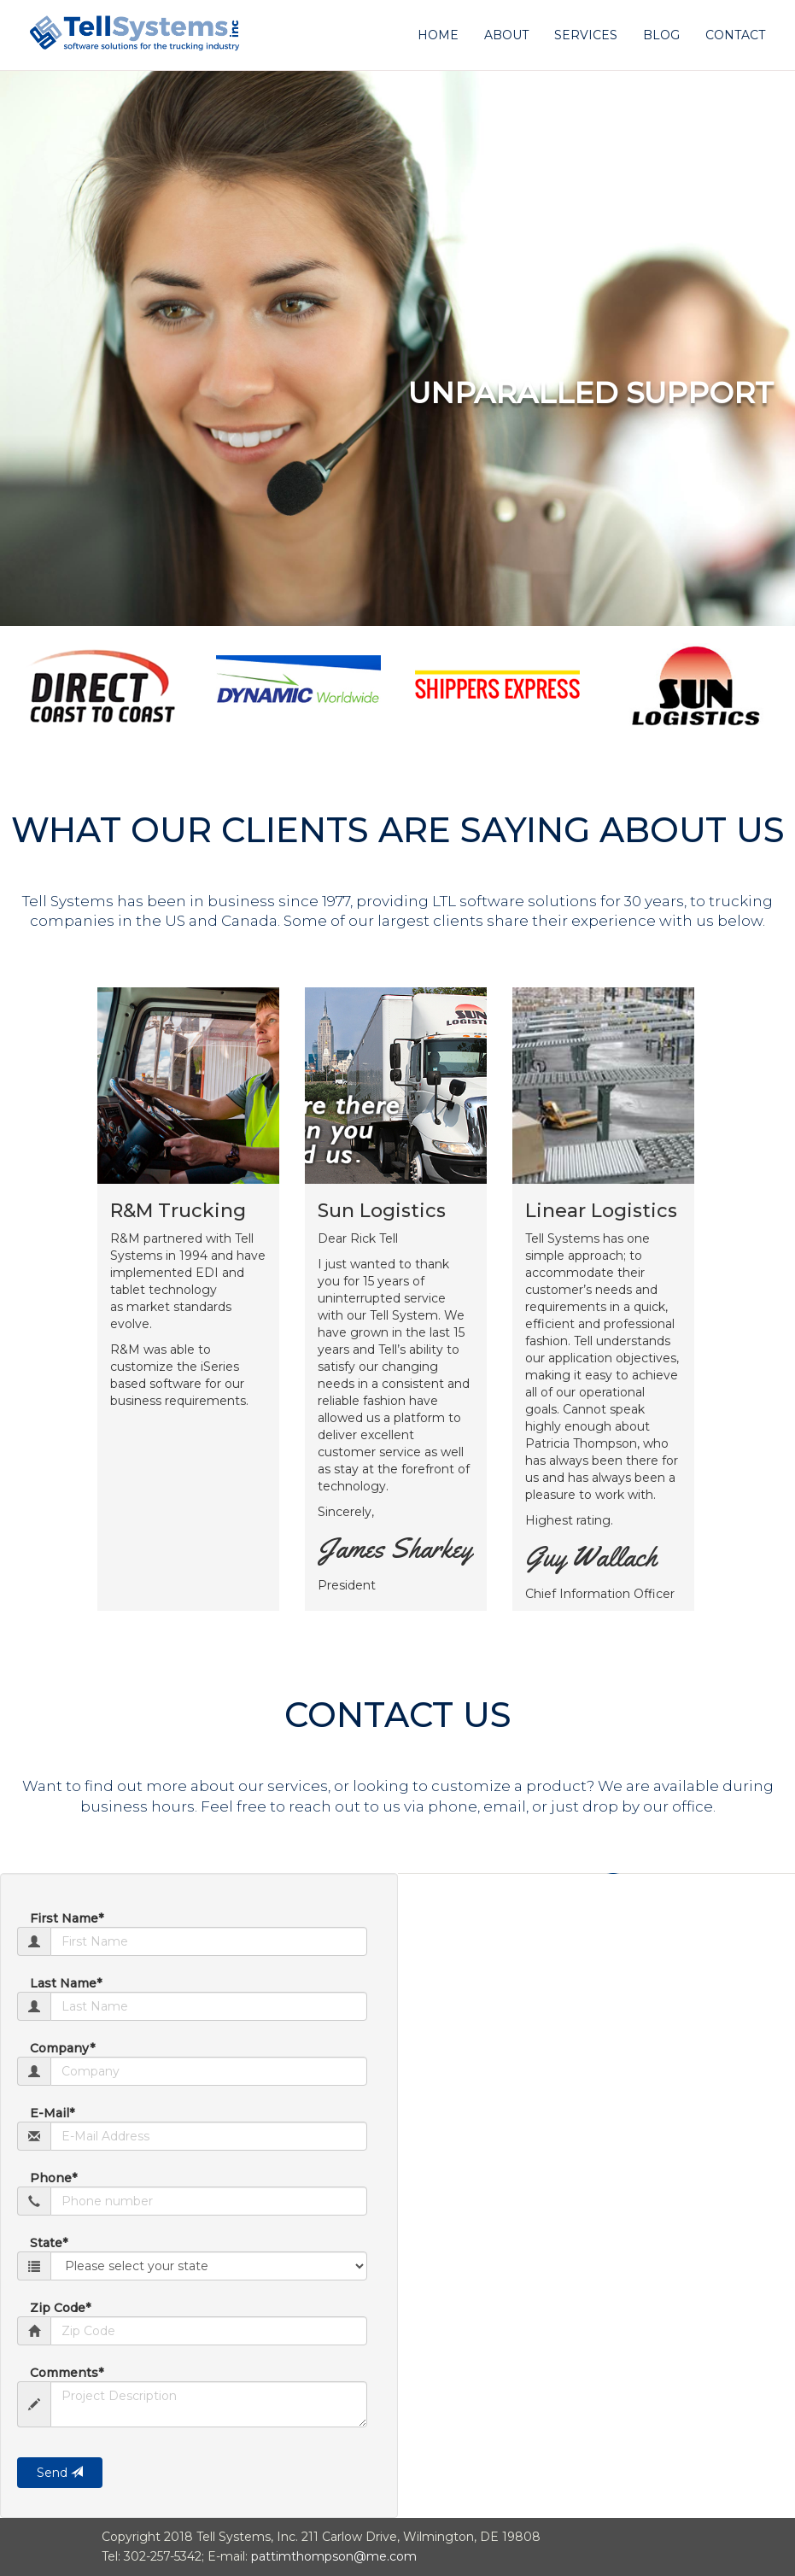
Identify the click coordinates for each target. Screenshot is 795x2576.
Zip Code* (60, 2307)
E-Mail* (52, 2113)
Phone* (53, 2178)
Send (60, 2472)
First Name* (66, 1918)
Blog (661, 35)
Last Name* (66, 1983)
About (506, 35)
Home (438, 35)
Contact (735, 35)
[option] (99, 684)
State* (48, 2243)
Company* (62, 2048)
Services (585, 35)
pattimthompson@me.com (334, 2556)
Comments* (66, 2372)
